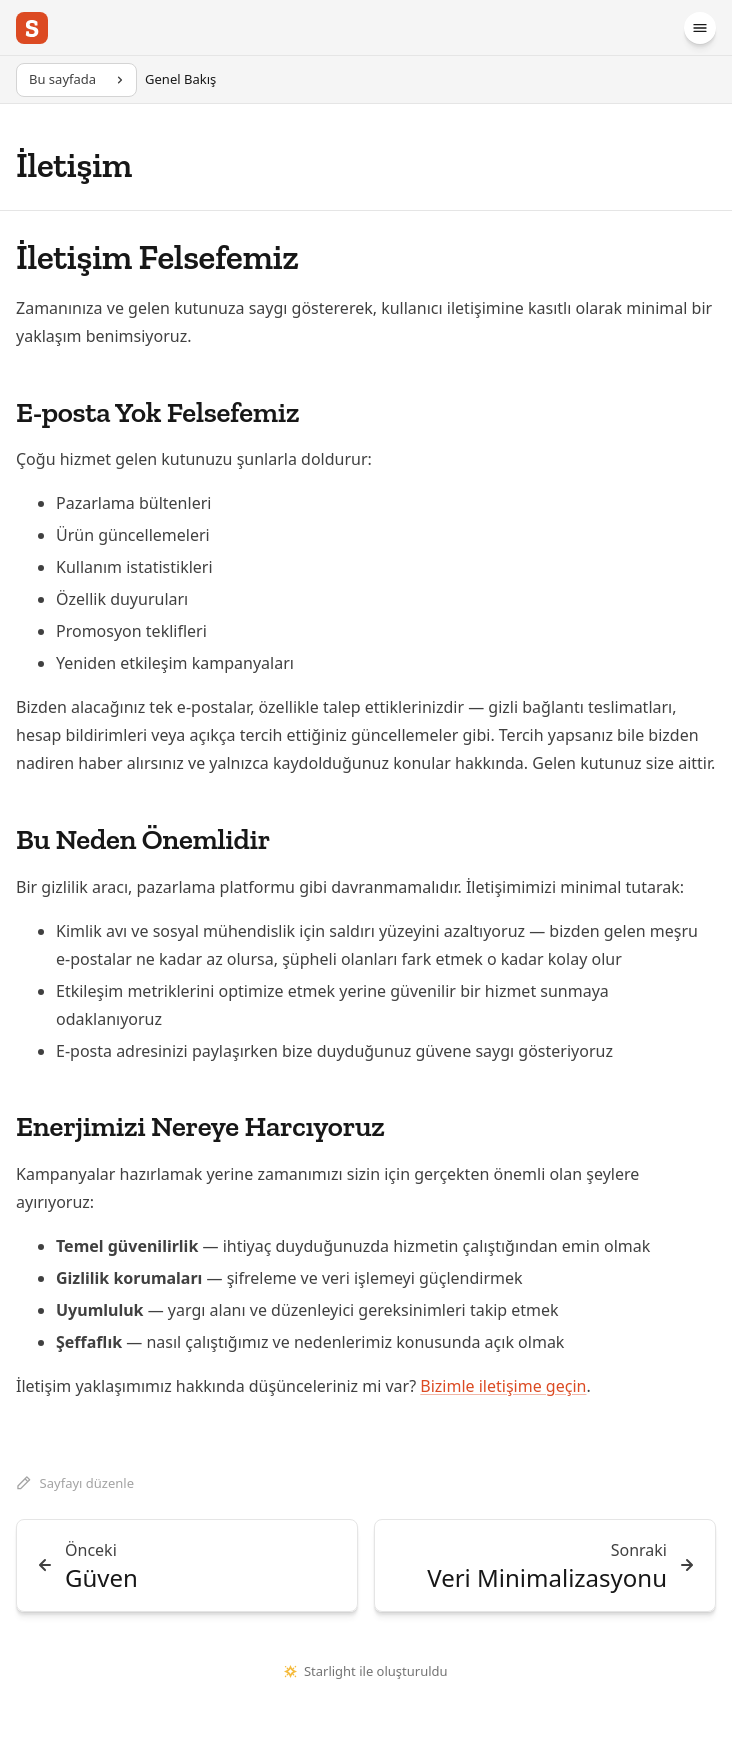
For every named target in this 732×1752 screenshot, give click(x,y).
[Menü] (700, 28)
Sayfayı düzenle (75, 1483)
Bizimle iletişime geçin (503, 1386)
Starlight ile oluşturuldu (365, 1671)
